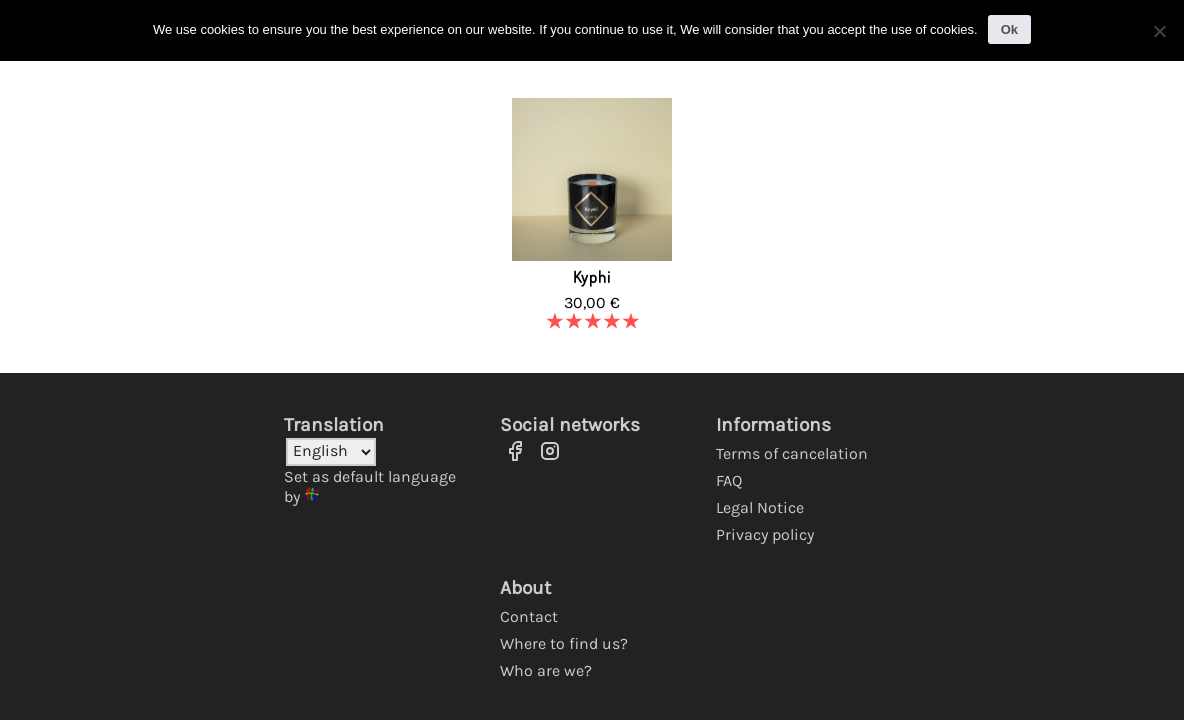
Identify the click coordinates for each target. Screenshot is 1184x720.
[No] (1159, 31)
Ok (1009, 29)
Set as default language (370, 476)
